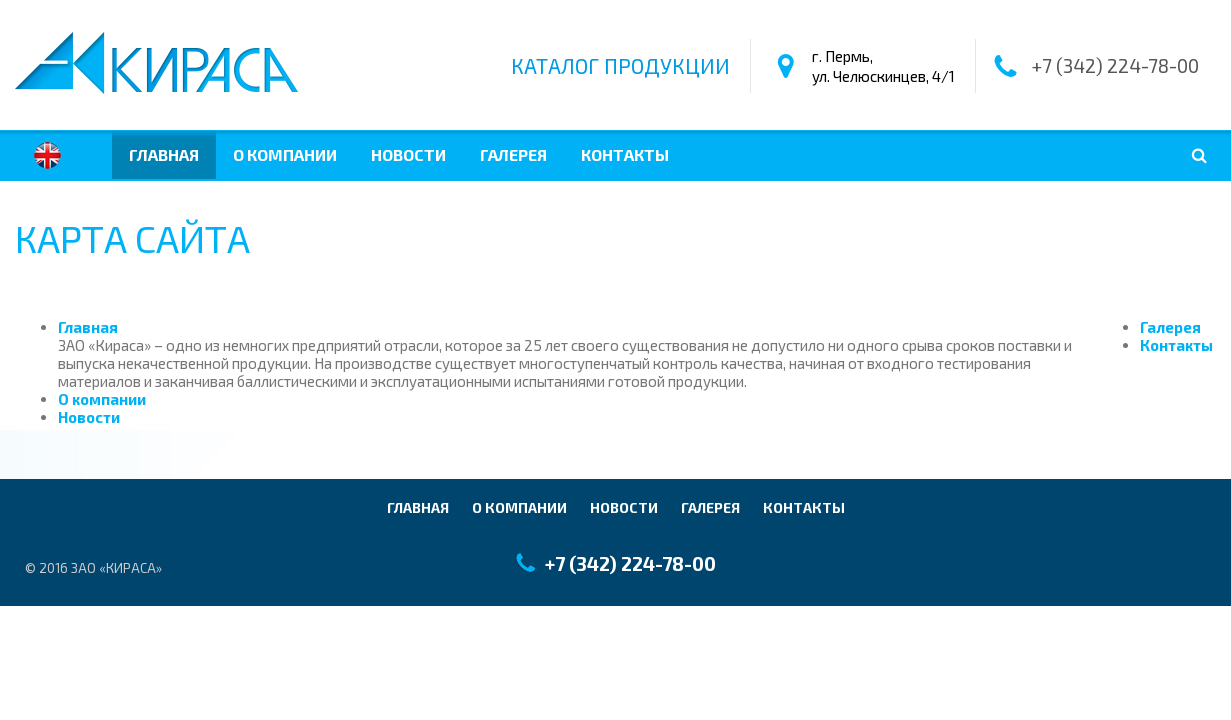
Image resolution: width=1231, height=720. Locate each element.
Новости (408, 154)
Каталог (620, 66)
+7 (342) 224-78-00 (1115, 66)
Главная (164, 154)
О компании (285, 154)
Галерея (513, 154)
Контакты (625, 154)
